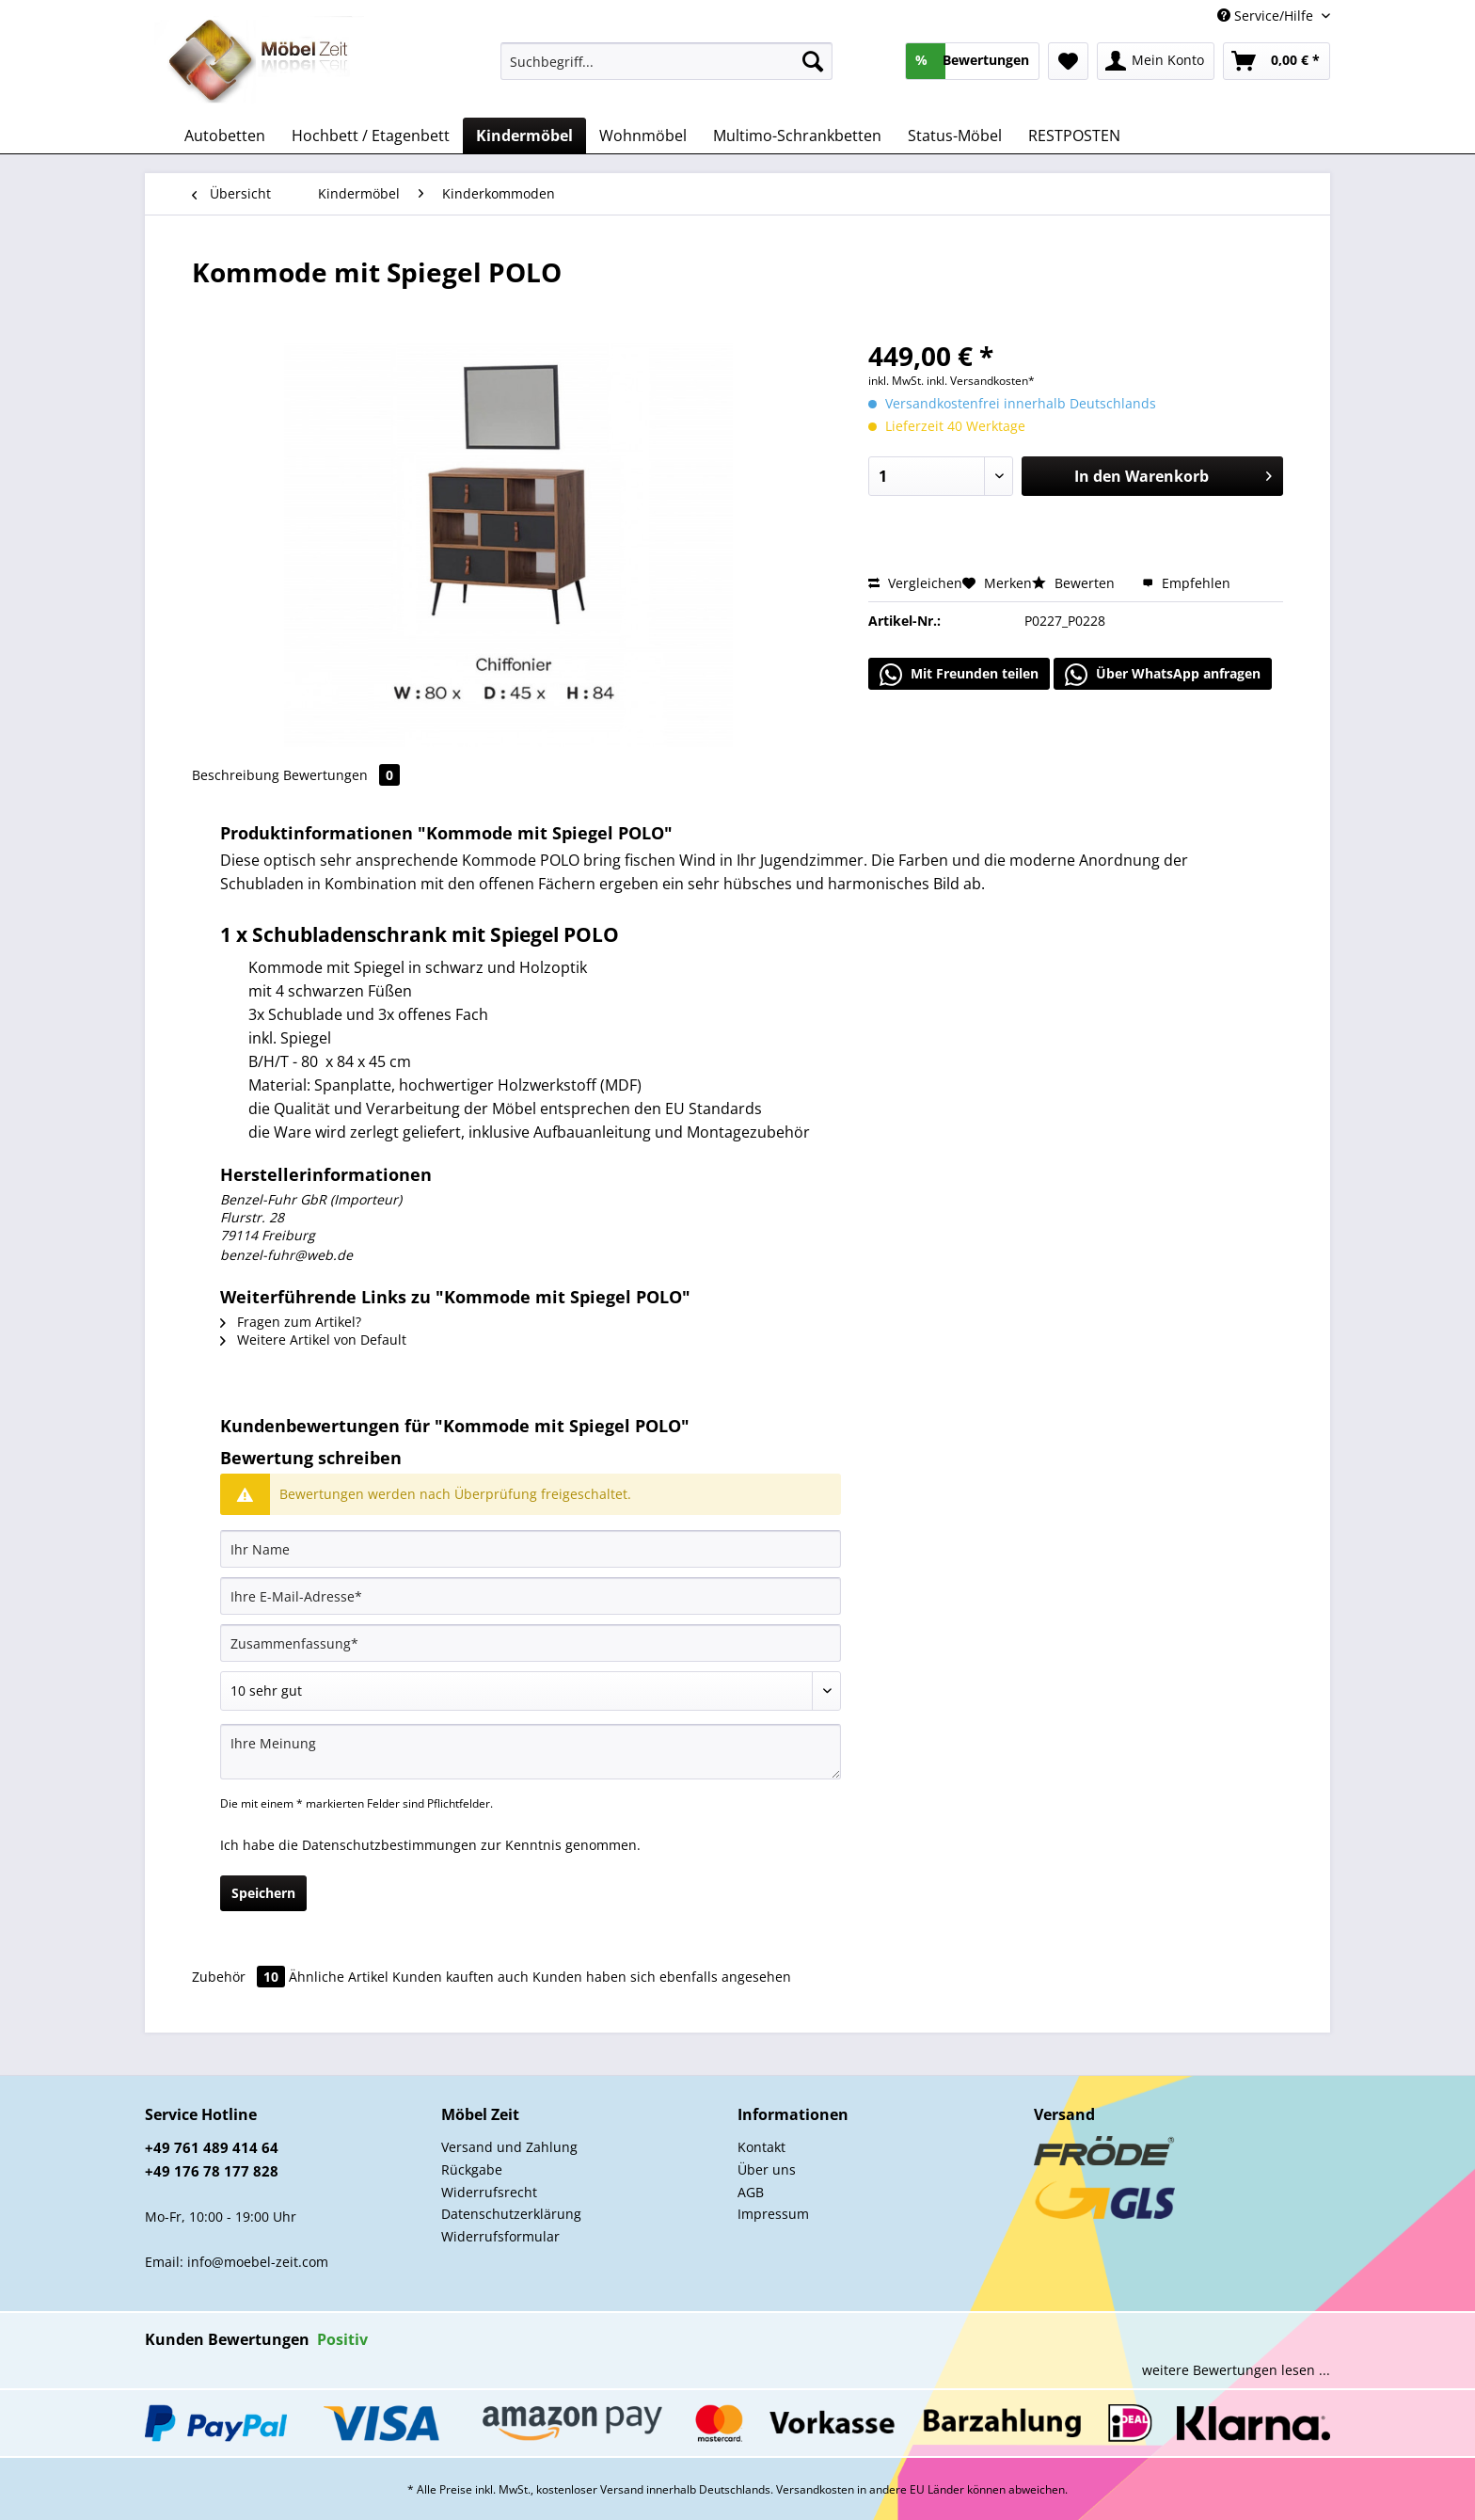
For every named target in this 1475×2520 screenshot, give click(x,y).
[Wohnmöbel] (643, 135)
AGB (751, 2192)
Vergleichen (915, 583)
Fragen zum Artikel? (290, 1322)
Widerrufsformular (500, 2236)
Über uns (767, 2169)
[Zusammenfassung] (530, 1643)
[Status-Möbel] (955, 135)
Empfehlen (1186, 583)
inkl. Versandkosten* (981, 381)
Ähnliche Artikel (339, 1977)
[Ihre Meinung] (530, 1751)
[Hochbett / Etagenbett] (370, 135)
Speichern (263, 1893)
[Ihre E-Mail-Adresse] (530, 1596)
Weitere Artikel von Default (313, 1339)
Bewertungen (341, 775)
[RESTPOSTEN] (1074, 135)
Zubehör (240, 1977)
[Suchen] (813, 61)
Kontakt (761, 2147)
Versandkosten (815, 2489)
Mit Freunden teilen (959, 674)
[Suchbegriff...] (666, 61)
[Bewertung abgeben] (530, 1691)
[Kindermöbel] (524, 135)
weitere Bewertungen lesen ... (1236, 2370)
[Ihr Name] (530, 1549)
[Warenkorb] (1276, 61)
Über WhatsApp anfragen (1163, 674)
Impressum (773, 2214)
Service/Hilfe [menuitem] (1267, 15)
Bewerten (1075, 583)
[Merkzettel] (1068, 61)
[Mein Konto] (1155, 61)
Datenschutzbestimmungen (389, 1845)
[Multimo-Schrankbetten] (797, 135)
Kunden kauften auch (460, 1977)
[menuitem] (666, 70)
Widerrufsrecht (489, 2192)
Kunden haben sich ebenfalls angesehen (661, 1977)
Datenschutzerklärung (511, 2214)
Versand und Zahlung (509, 2147)
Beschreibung (235, 775)
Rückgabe (471, 2169)
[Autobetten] (224, 135)
